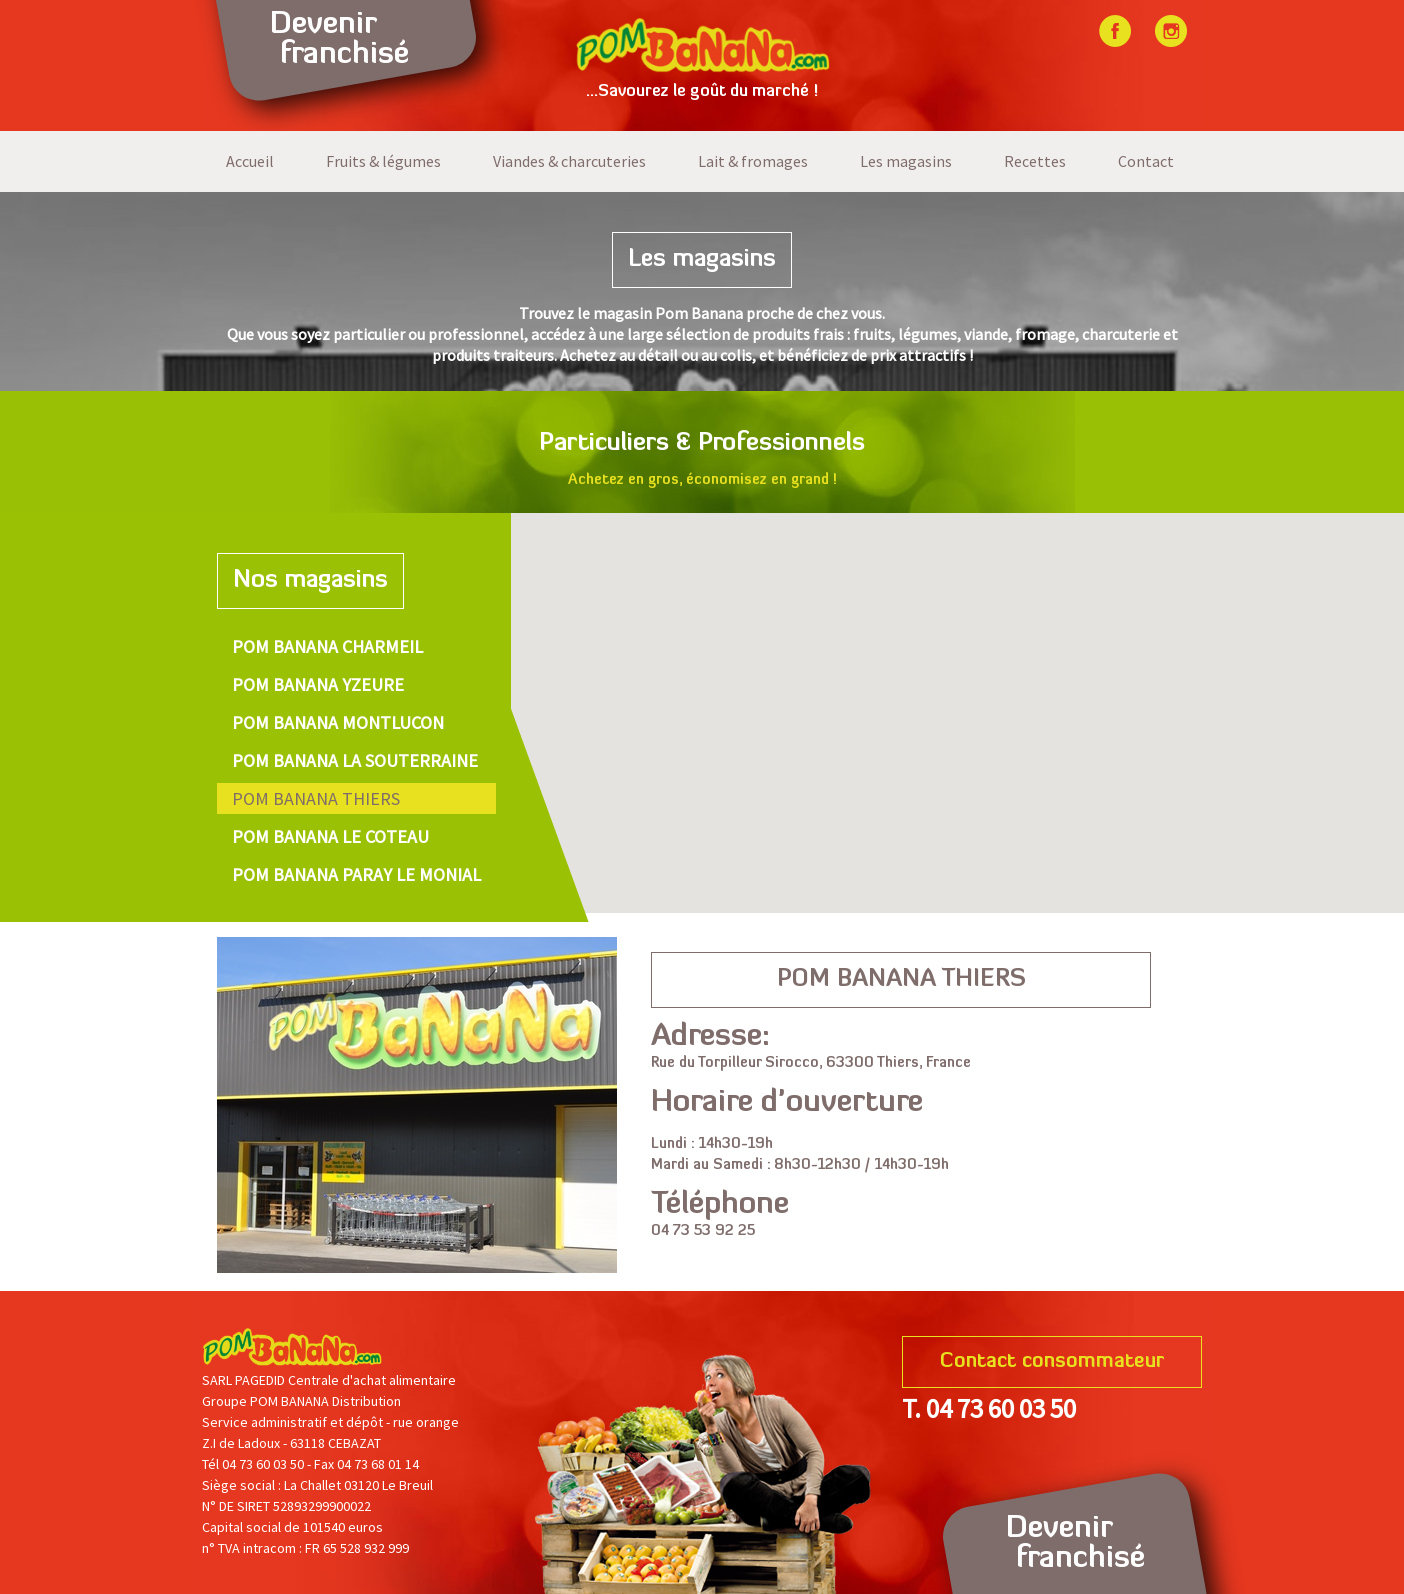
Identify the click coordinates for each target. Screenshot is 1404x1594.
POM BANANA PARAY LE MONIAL (356, 874)
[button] (864, 705)
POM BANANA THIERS (316, 798)
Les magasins (906, 161)
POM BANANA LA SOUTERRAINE (355, 760)
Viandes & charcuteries (569, 161)
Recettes (1035, 161)
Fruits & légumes (383, 161)
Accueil (250, 161)
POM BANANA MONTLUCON (338, 722)
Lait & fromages (753, 161)
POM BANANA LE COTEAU (330, 836)
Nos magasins (310, 581)
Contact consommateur (1052, 1362)
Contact (1146, 161)
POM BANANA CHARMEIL (327, 646)
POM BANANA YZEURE (318, 684)
